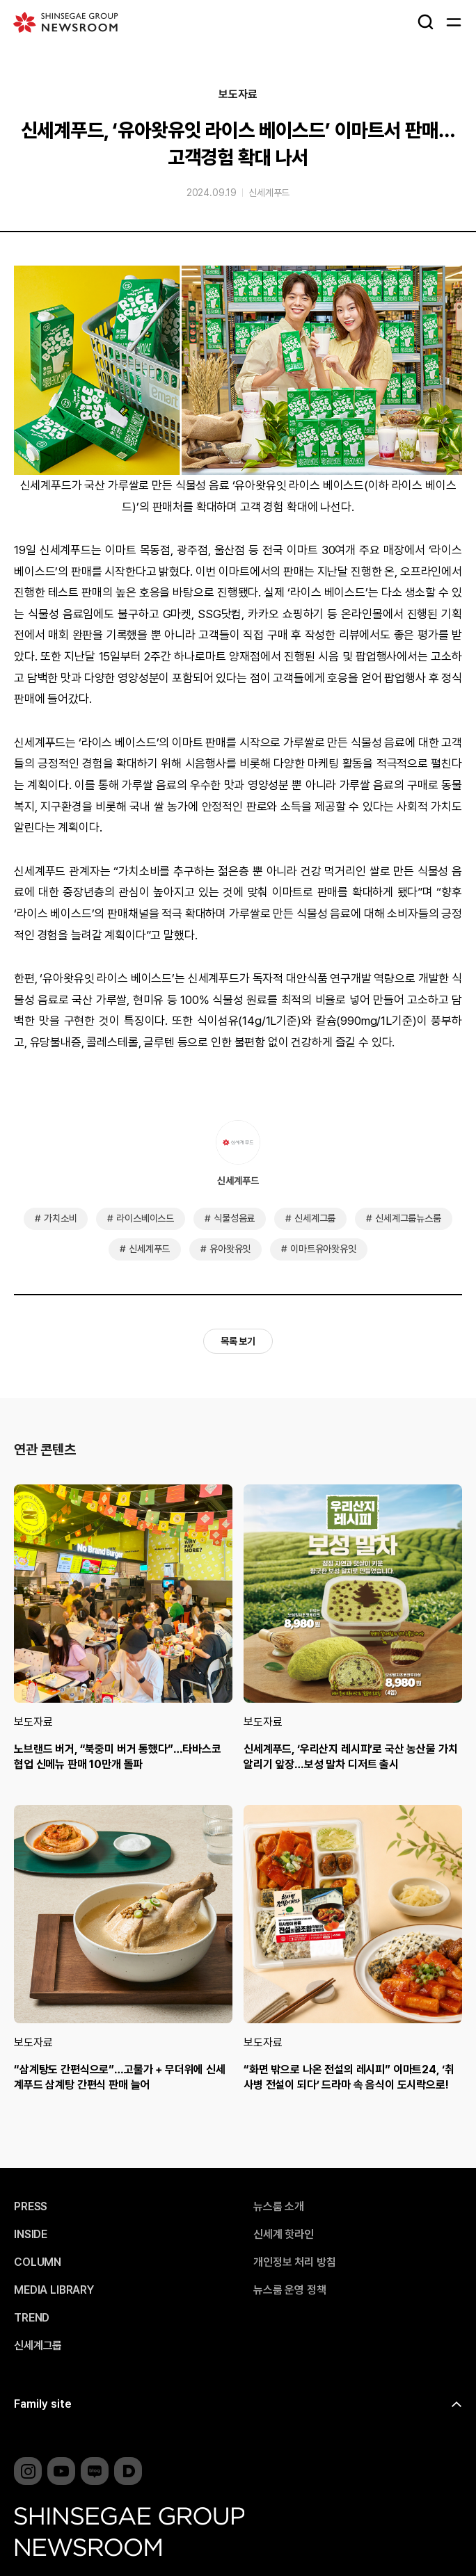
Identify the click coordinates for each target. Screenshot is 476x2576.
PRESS (30, 2206)
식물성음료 (234, 1218)
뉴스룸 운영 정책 (289, 2290)
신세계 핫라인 (283, 2234)
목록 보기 (238, 1341)
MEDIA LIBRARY (54, 2290)
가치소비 (60, 1218)
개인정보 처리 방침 (294, 2262)
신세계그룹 (314, 1218)
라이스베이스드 (145, 1218)
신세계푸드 (268, 192)
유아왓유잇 (230, 1248)
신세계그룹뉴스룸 (408, 1218)
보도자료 (238, 94)
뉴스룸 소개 (278, 2206)
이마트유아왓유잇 (323, 1248)
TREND (31, 2318)
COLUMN (37, 2262)
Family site (43, 2404)
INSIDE (30, 2234)
